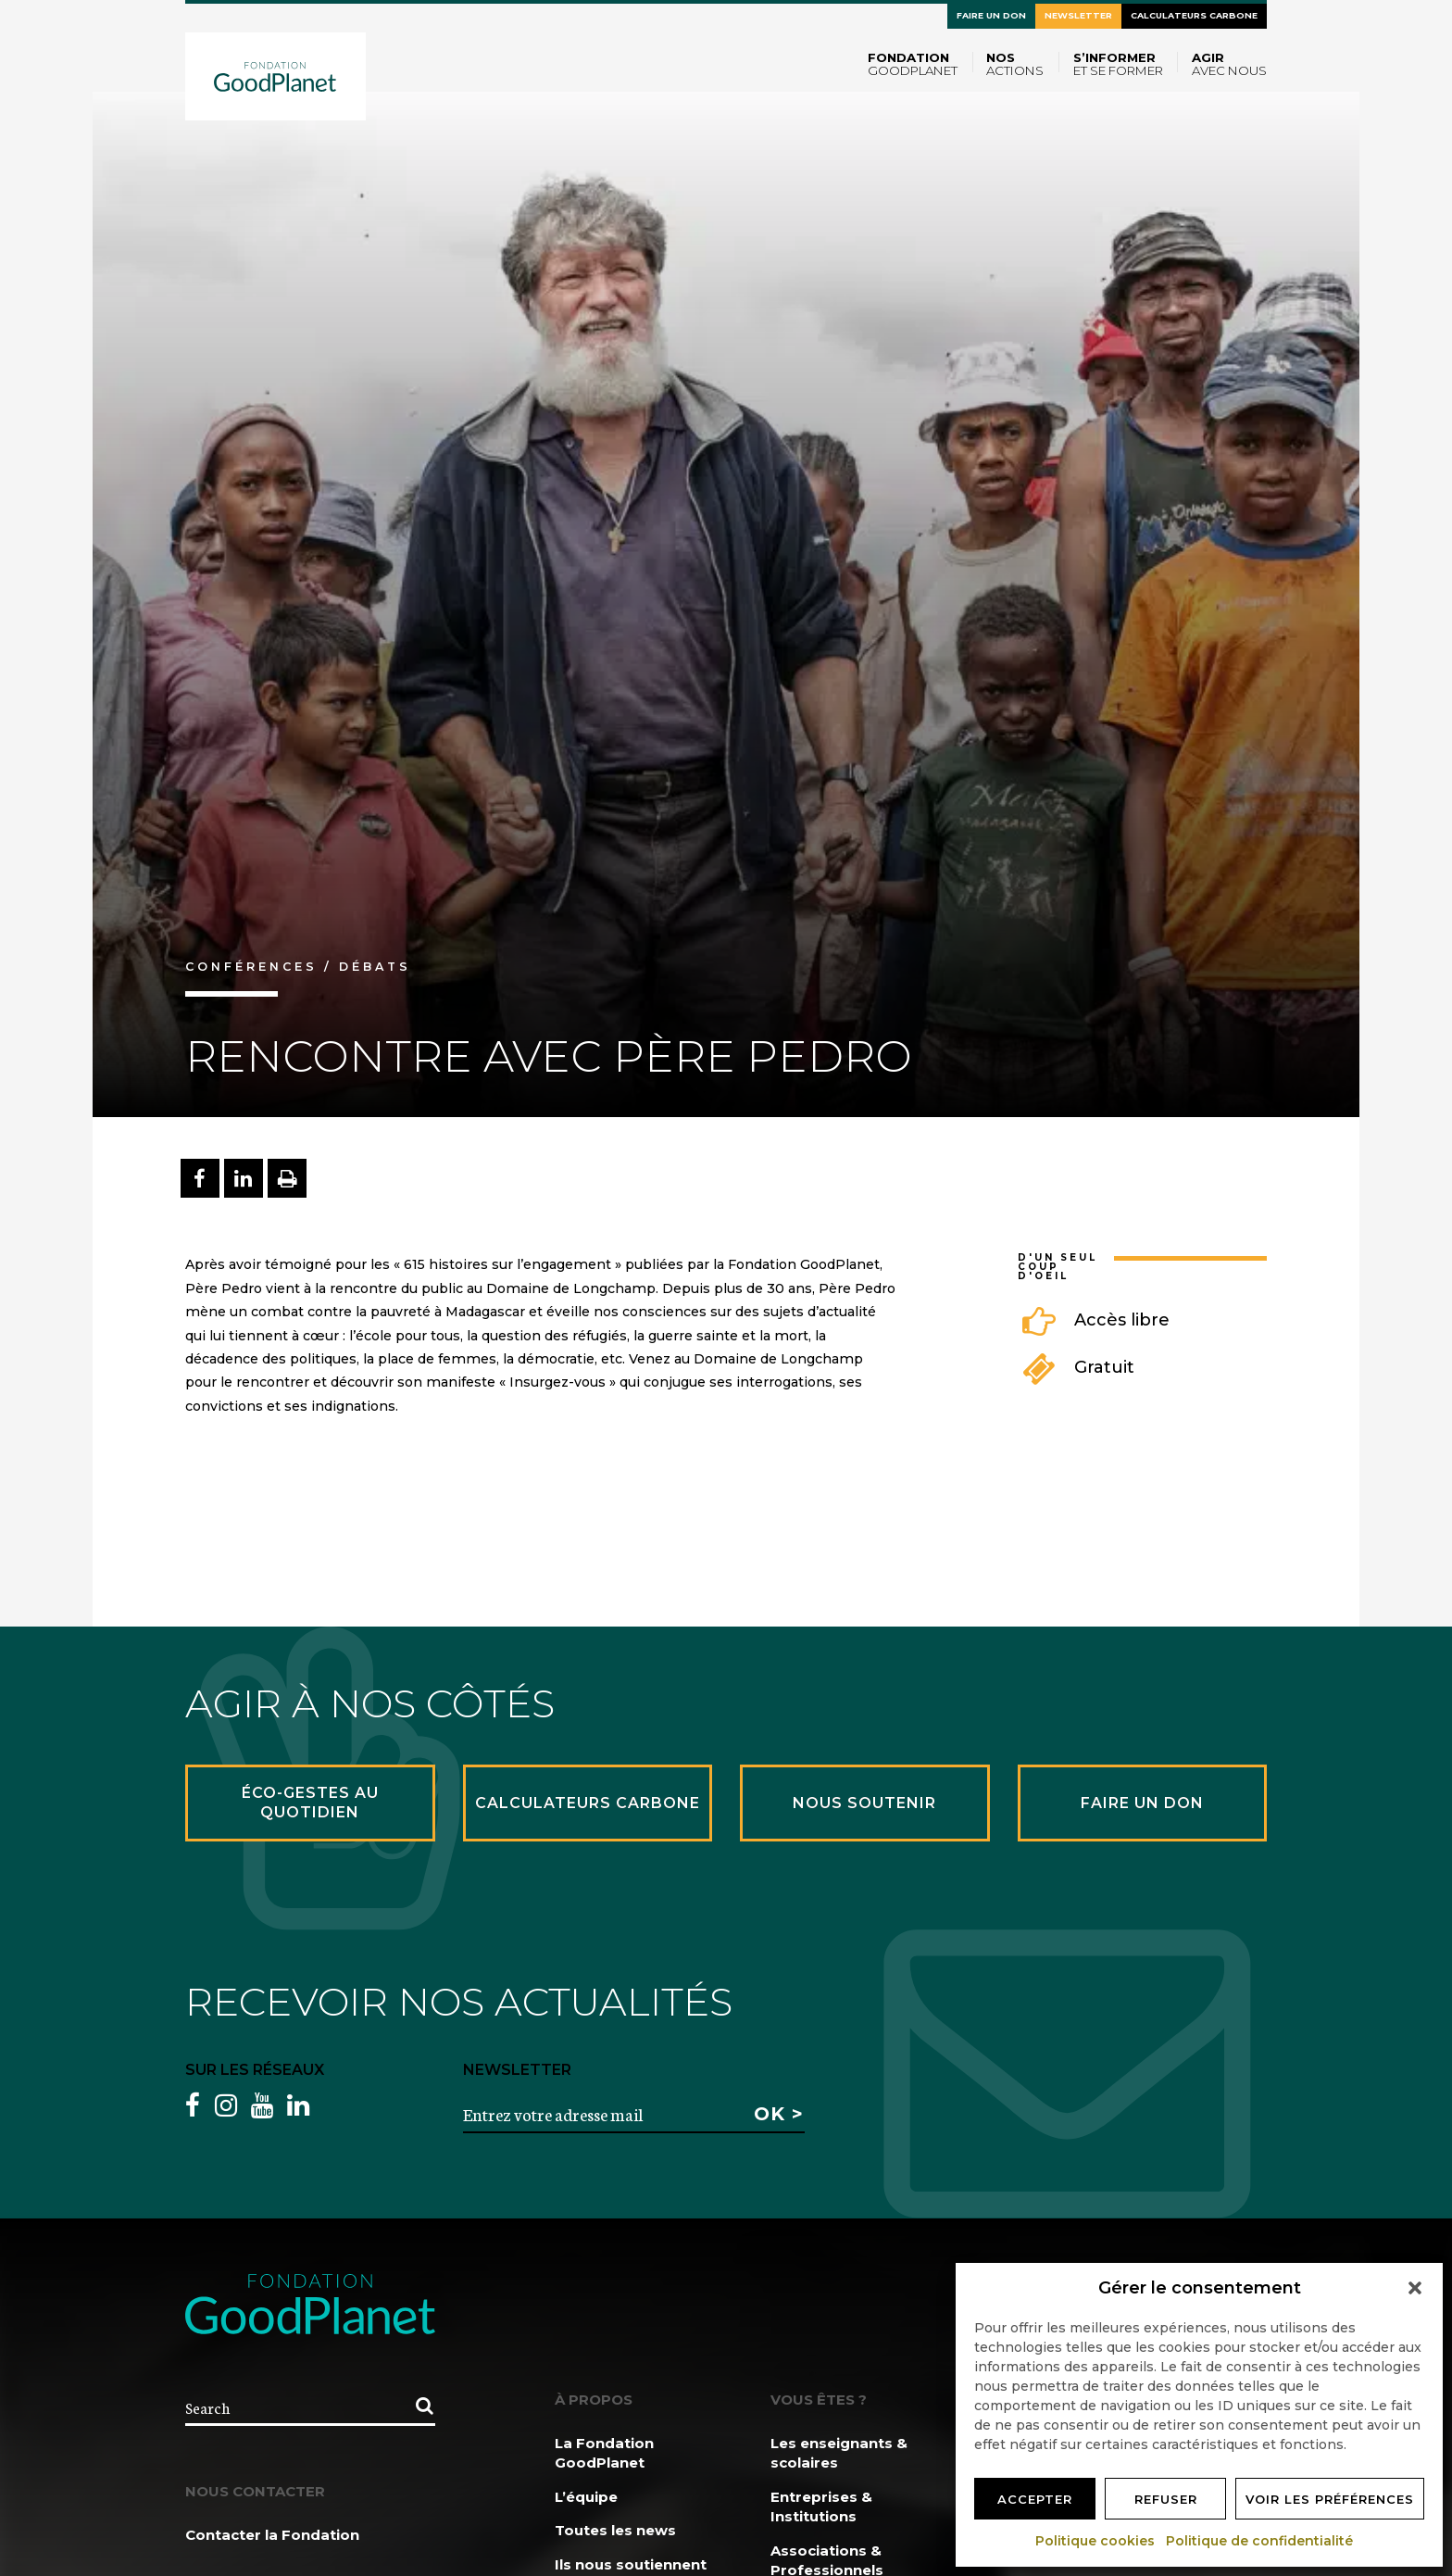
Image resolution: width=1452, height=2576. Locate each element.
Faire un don (991, 15)
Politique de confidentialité (1260, 2540)
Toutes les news (615, 2530)
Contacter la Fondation (272, 2535)
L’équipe (586, 2497)
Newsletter (1078, 15)
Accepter (1034, 2499)
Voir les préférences (1329, 2499)
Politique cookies (1096, 2540)
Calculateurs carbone (1194, 15)
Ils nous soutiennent (631, 2564)
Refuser (1165, 2499)
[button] (1415, 2288)
